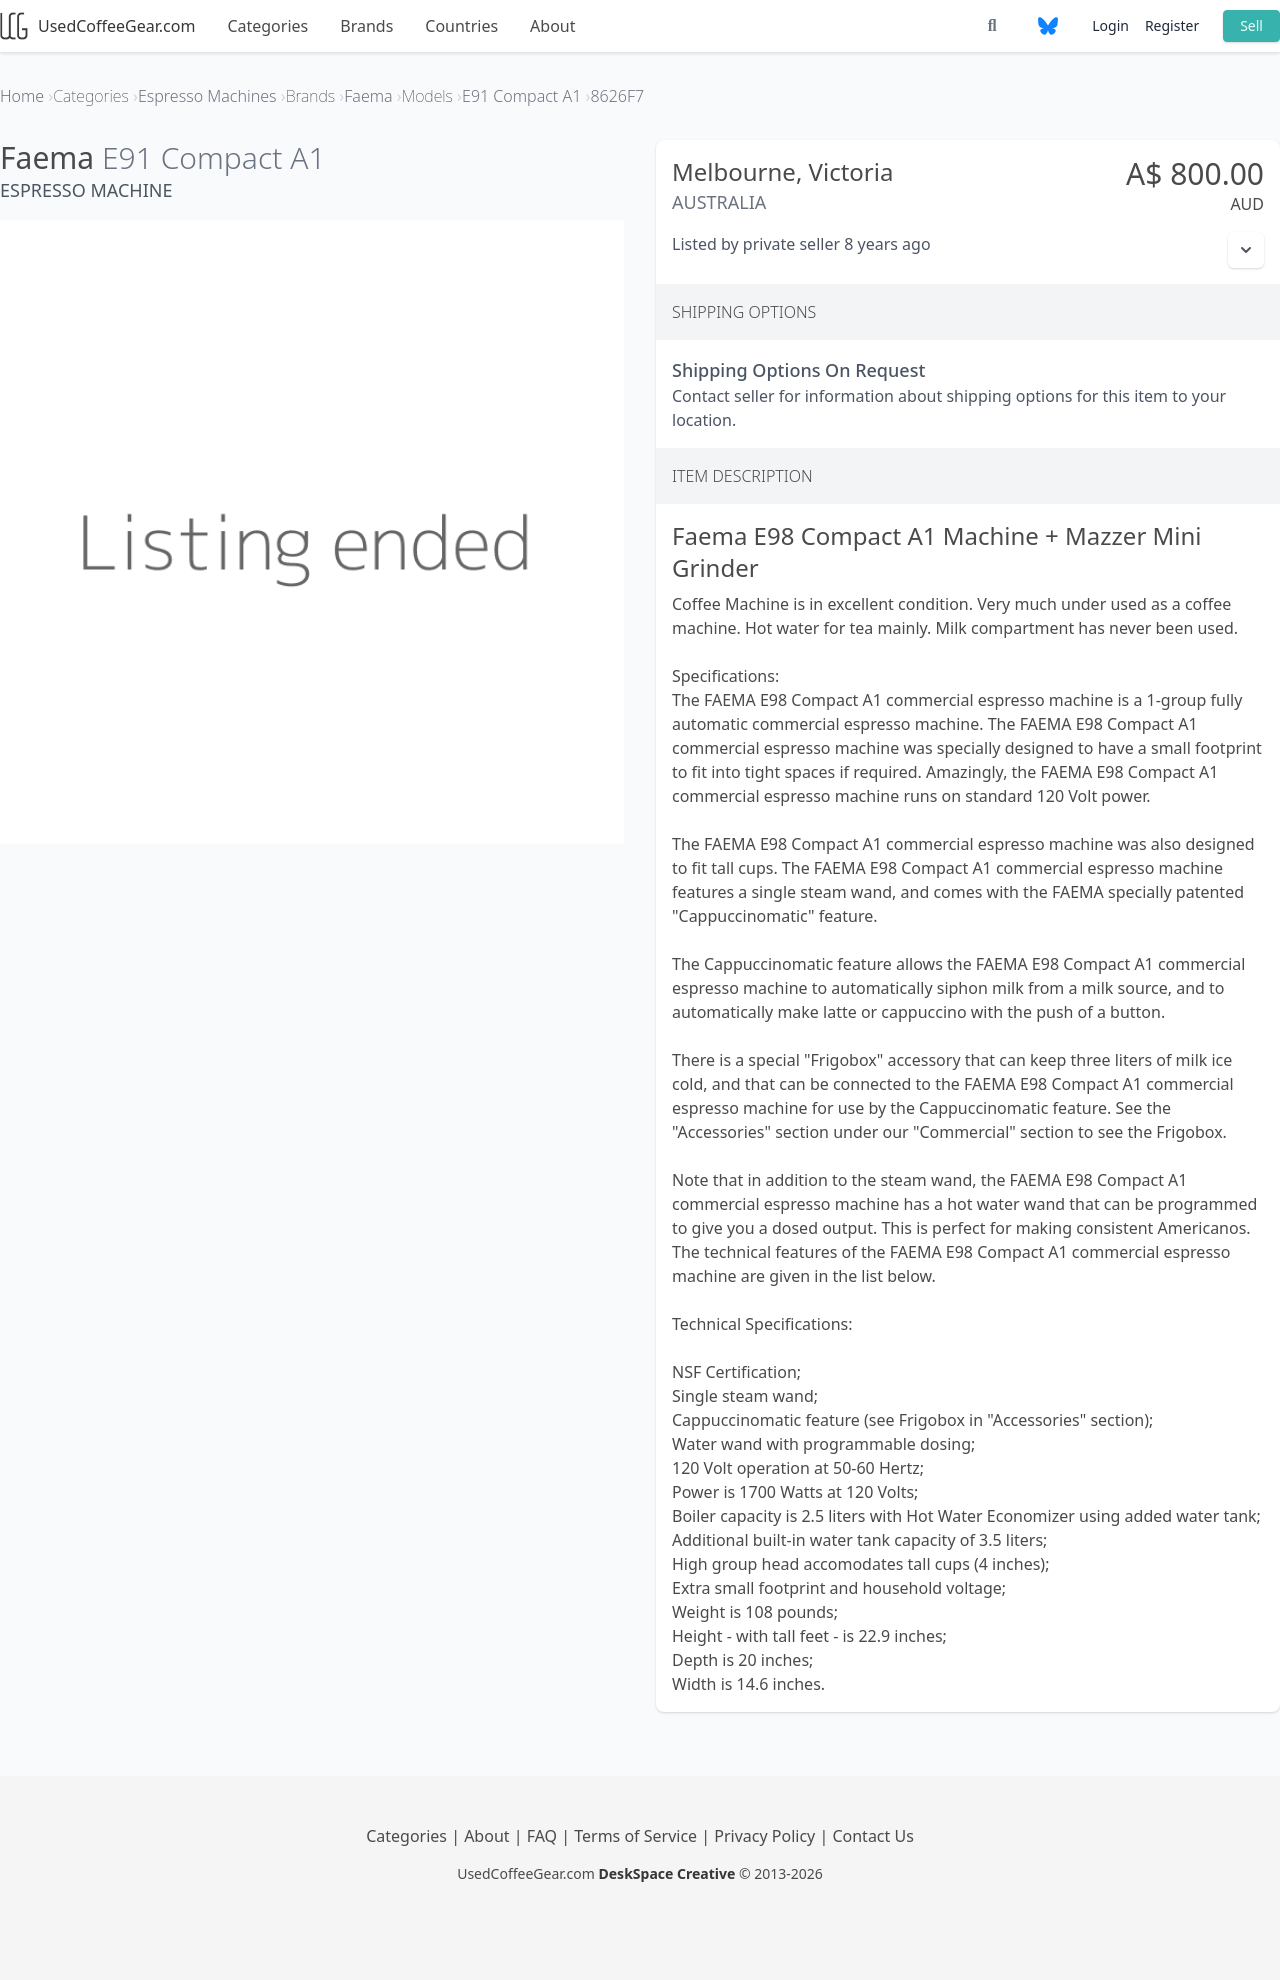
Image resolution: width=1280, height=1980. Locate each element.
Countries (461, 26)
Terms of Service (637, 1836)
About (552, 26)
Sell (1251, 25)
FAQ (544, 1836)
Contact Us (872, 1836)
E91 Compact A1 (214, 157)
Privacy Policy (766, 1836)
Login (1110, 25)
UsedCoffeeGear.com (97, 26)
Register (1172, 25)
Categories (267, 26)
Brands (366, 26)
